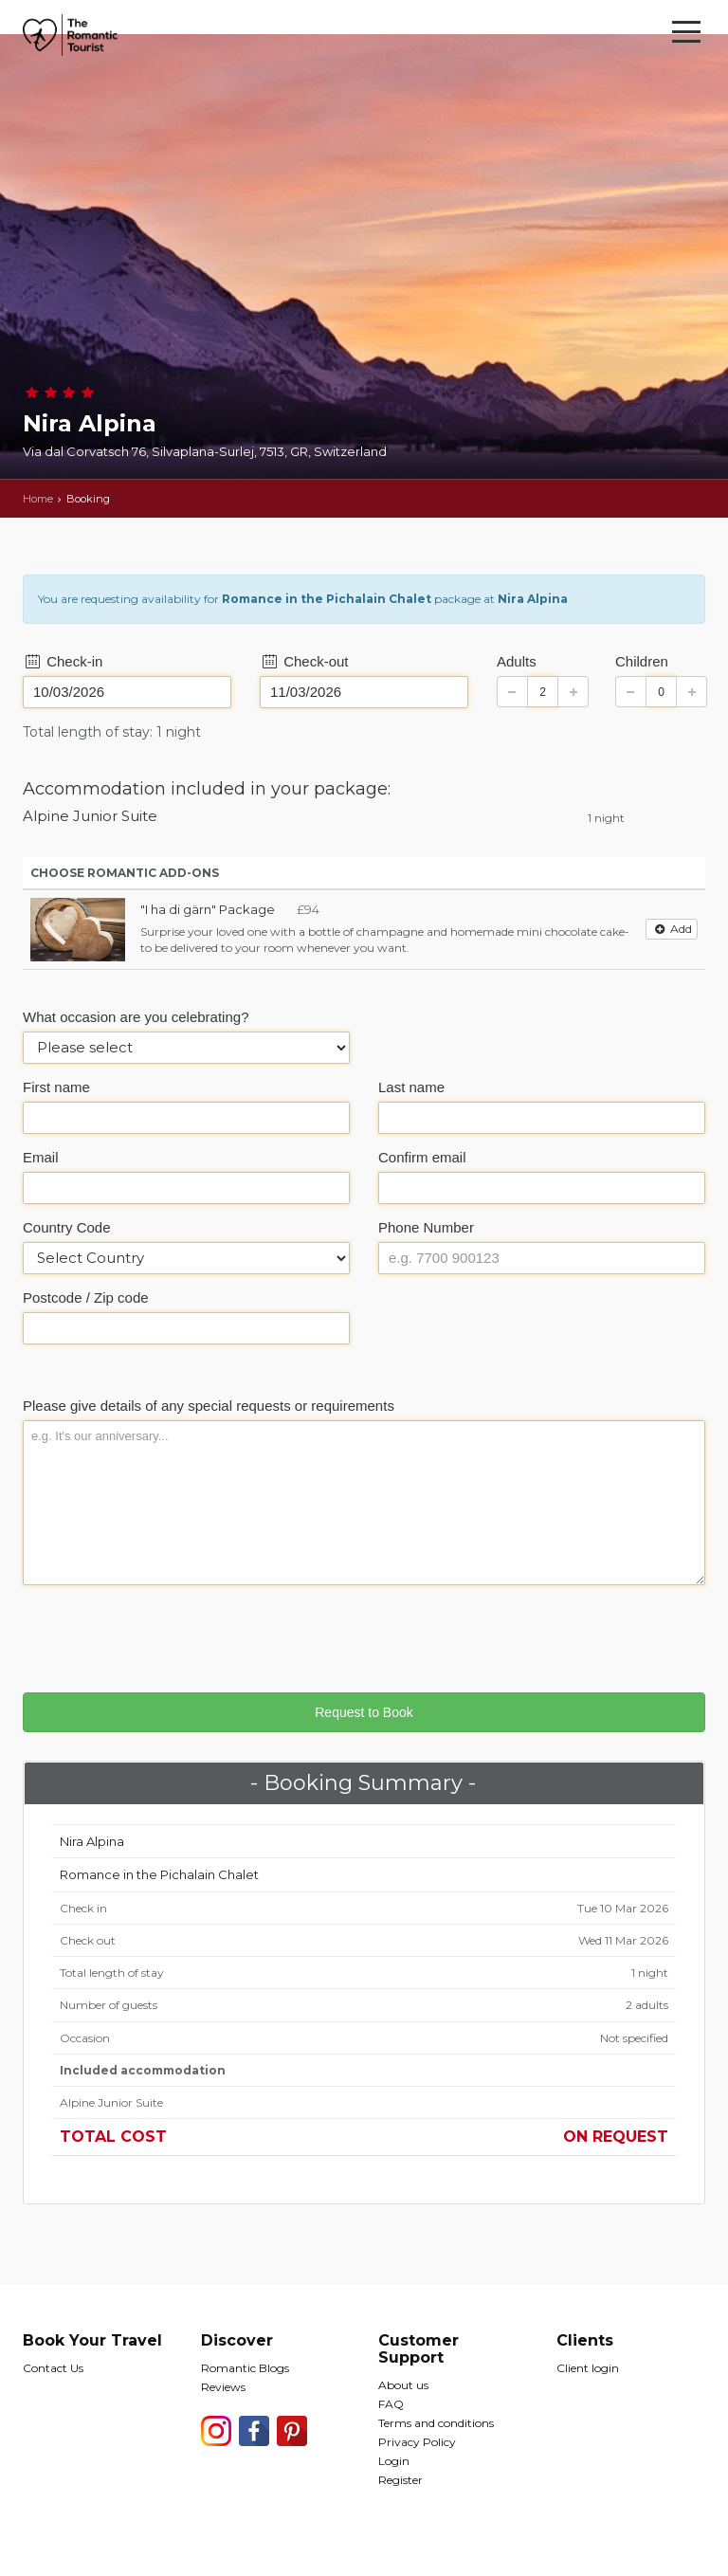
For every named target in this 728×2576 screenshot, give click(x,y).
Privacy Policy (417, 2442)
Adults (517, 661)
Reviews (223, 2387)
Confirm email (422, 1157)
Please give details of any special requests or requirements (208, 1406)
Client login (587, 2368)
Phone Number (426, 1227)
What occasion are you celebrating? (135, 1017)
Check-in (62, 661)
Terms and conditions (436, 2423)
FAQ (391, 2404)
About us (403, 2385)
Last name (411, 1087)
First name (56, 1087)
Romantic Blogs (245, 2368)
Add (671, 929)
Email (41, 1157)
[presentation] (167, 1636)
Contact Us (53, 2368)
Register (400, 2480)
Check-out (304, 661)
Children (641, 661)
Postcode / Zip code (86, 1297)
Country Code (67, 1227)
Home (38, 498)
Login (394, 2461)
